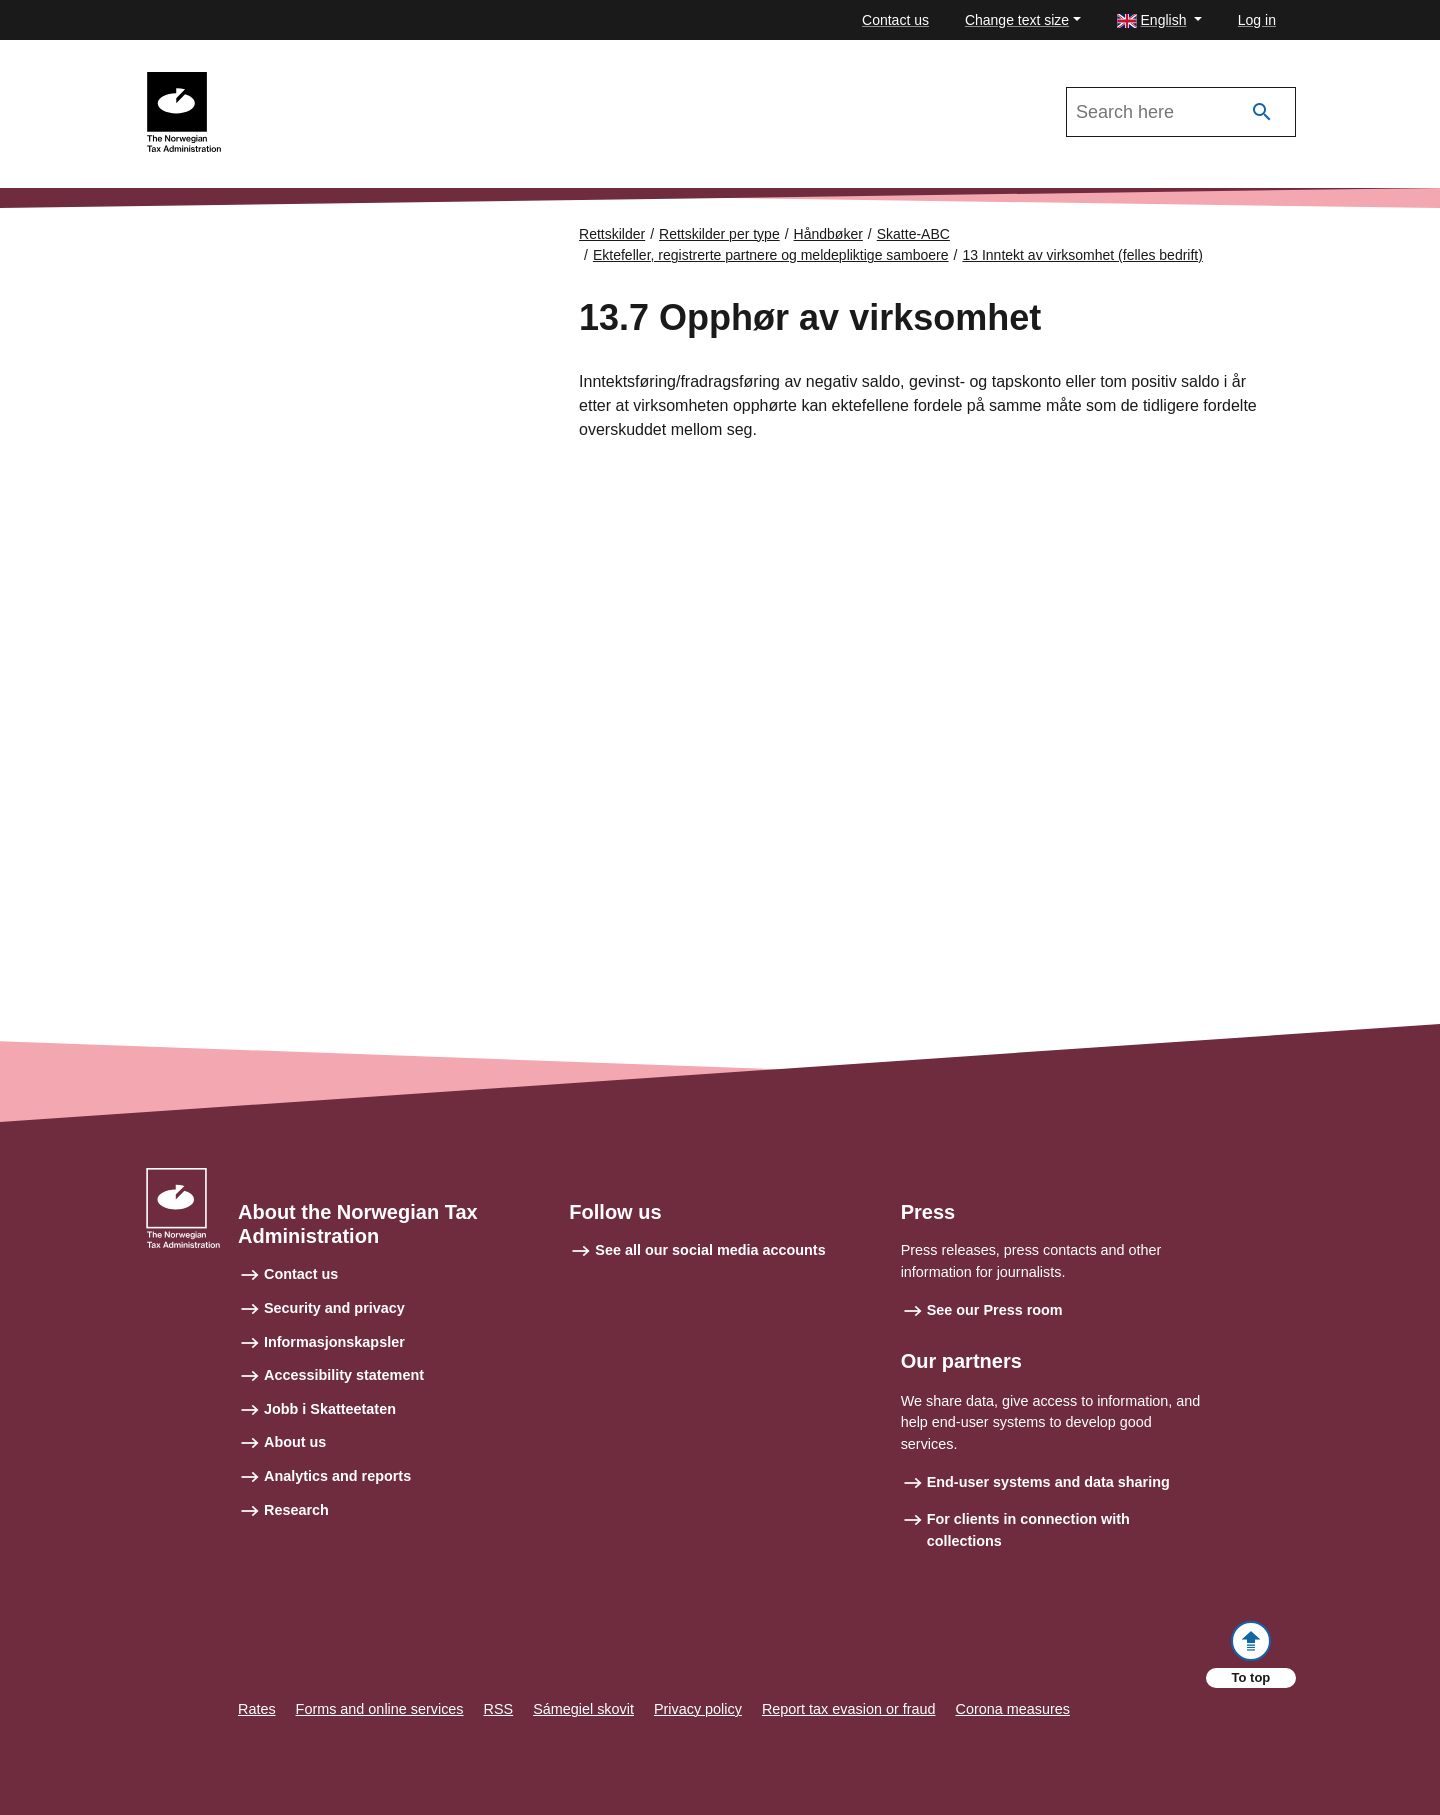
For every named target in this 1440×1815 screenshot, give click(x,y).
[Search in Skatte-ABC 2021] (1181, 112)
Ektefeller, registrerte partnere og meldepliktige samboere (771, 255)
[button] (1159, 20)
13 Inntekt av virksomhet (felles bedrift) (1082, 255)
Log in (1257, 20)
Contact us (895, 20)
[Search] (1262, 112)
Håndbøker (828, 234)
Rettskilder (612, 234)
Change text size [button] (1017, 20)
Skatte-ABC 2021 (297, 81)
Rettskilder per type (719, 234)
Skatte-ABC (913, 234)
